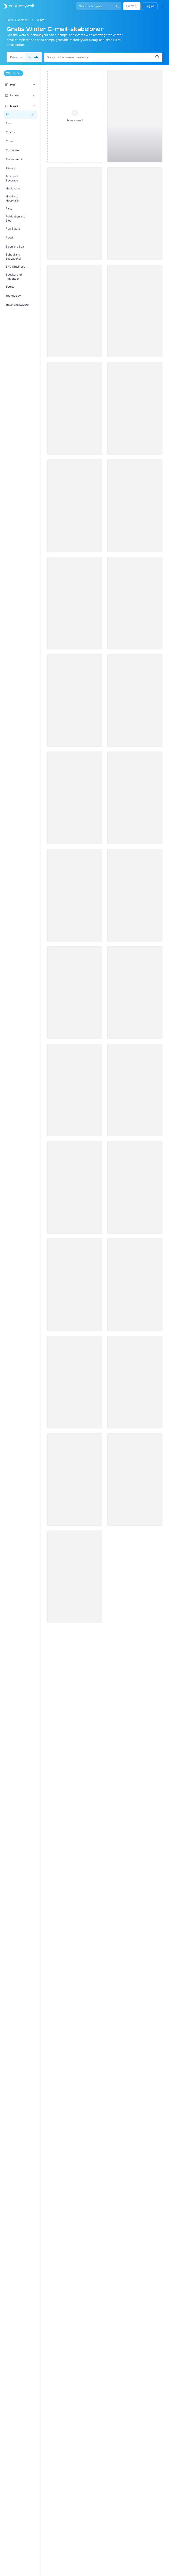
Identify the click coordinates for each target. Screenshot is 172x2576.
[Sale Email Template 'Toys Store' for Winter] (74, 895)
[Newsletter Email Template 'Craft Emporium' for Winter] (74, 311)
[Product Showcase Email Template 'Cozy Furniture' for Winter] (74, 1090)
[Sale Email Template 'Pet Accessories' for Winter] (74, 1284)
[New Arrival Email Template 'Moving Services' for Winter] (134, 1479)
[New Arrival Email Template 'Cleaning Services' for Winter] (134, 116)
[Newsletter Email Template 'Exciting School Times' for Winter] (74, 1577)
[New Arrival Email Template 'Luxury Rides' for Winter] (134, 213)
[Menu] (163, 6)
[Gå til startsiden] (17, 6)
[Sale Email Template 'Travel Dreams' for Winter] (134, 992)
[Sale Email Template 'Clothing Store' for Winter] (134, 1284)
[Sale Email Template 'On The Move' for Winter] (74, 992)
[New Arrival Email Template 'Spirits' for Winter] (134, 1382)
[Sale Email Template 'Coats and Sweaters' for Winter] (134, 700)
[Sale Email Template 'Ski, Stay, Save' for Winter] (74, 1479)
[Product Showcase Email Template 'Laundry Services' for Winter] (134, 1090)
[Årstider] (34, 95)
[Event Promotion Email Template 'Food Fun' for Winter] (134, 1187)
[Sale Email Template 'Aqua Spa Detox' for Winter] (134, 408)
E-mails (32, 57)
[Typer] (34, 84)
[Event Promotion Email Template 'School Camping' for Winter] (134, 311)
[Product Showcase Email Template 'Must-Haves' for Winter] (74, 213)
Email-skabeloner (18, 20)
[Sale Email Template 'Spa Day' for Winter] (74, 798)
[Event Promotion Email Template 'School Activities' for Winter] (74, 1187)
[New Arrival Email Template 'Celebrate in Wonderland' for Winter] (74, 408)
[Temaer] (34, 106)
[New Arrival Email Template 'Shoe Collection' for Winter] (74, 603)
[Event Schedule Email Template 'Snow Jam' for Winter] (134, 603)
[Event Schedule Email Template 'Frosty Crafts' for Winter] (134, 505)
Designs (16, 57)
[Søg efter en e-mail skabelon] (101, 57)
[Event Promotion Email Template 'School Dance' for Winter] (134, 895)
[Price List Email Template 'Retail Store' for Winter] (74, 505)
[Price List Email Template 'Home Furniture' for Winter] (74, 700)
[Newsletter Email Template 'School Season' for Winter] (134, 798)
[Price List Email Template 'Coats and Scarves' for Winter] (74, 1382)
